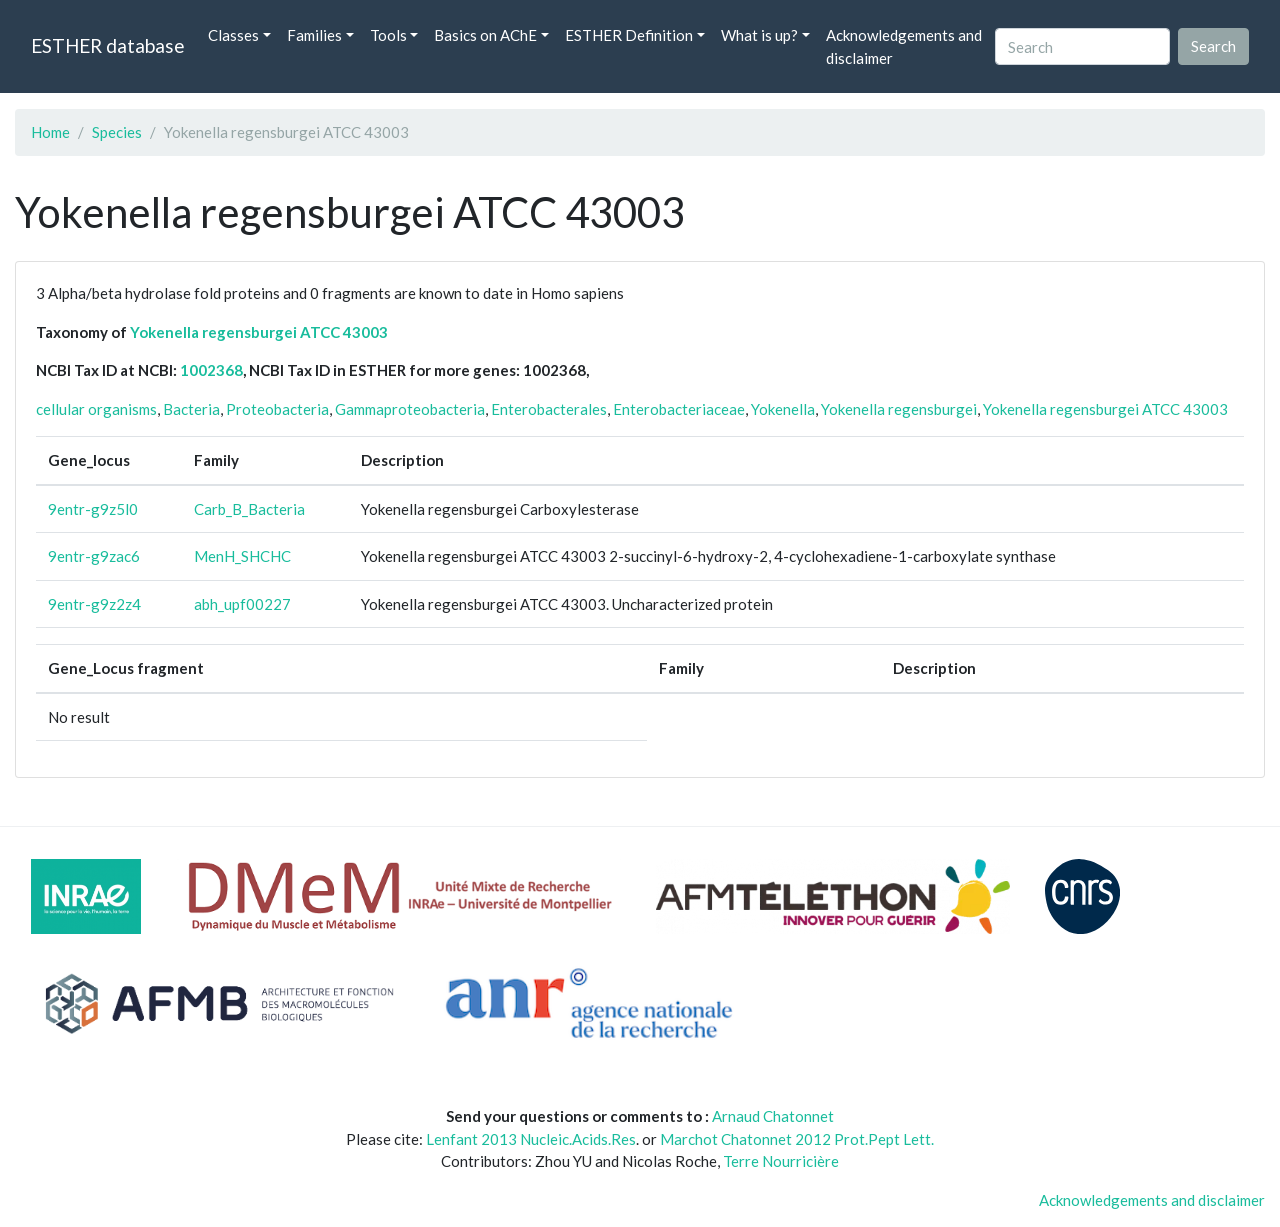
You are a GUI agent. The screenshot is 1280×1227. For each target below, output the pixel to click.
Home (50, 132)
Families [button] (314, 35)
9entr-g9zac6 (94, 556)
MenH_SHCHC (242, 556)
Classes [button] (233, 35)
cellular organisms (96, 409)
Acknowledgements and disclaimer (904, 46)
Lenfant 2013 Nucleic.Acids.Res (531, 1139)
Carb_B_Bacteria (249, 509)
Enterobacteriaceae (679, 409)
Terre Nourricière (781, 1161)
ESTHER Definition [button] (629, 35)
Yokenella (783, 409)
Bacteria (191, 409)
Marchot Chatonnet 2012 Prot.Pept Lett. (797, 1139)
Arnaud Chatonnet (773, 1116)
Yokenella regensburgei (899, 409)
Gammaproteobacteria (410, 409)
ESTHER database (107, 45)
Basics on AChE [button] (485, 35)
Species (117, 132)
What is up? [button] (759, 35)
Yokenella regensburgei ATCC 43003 (259, 332)
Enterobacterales (549, 409)
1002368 (211, 370)
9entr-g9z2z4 (94, 604)
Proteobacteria (277, 409)
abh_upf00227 (242, 604)
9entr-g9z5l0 (93, 509)
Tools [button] (388, 35)
